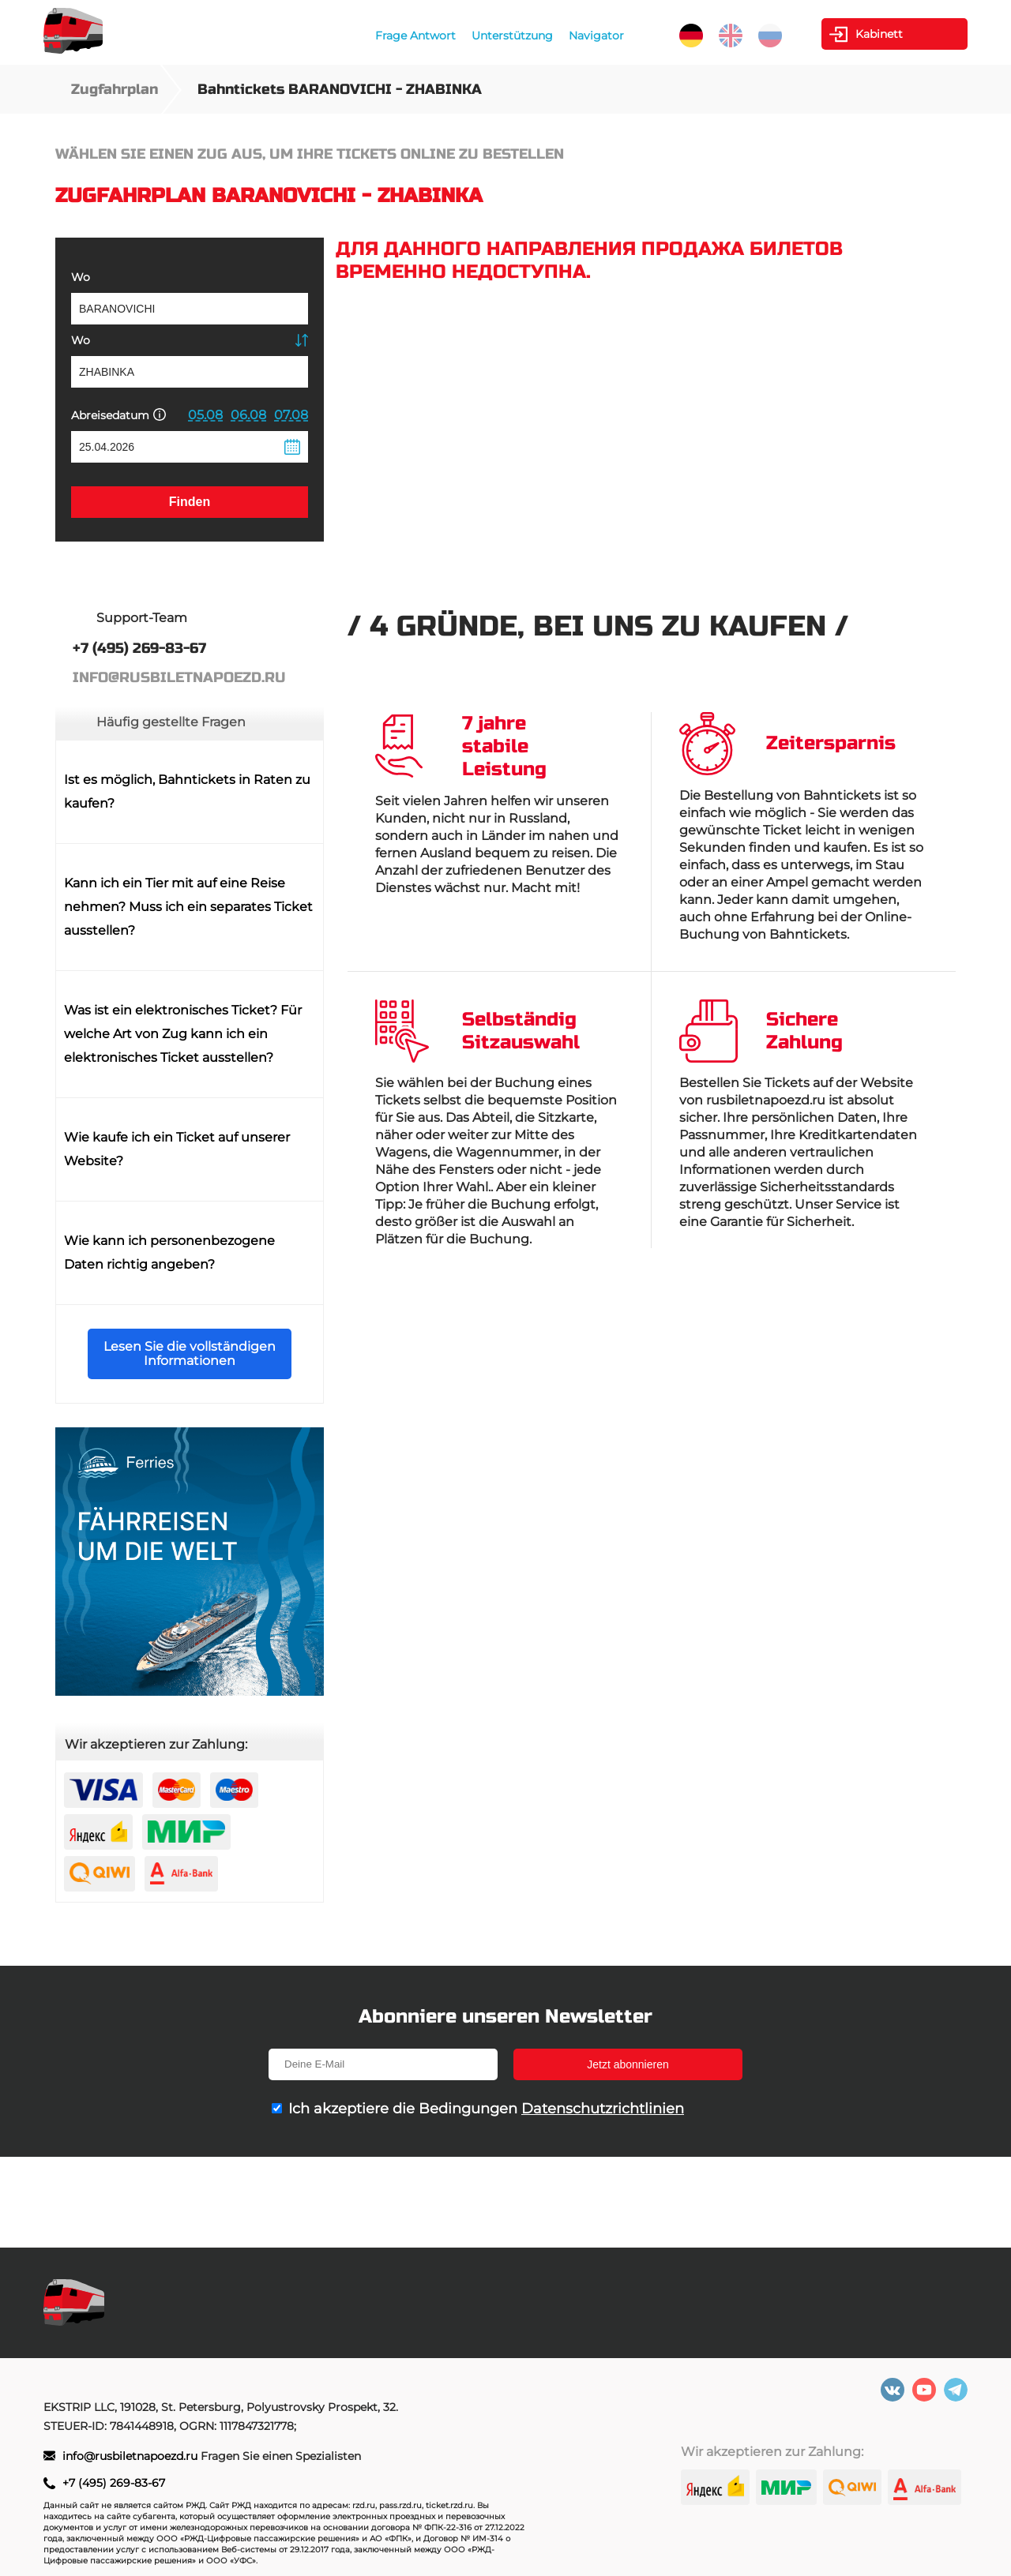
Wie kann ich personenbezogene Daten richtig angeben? (169, 1252)
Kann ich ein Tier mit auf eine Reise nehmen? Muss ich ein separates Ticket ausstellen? (188, 907)
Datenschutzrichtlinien (602, 2108)
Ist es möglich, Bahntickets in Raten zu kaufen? (187, 791)
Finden (189, 501)
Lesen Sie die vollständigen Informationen (189, 1353)
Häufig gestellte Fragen (171, 721)
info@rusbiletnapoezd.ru (131, 2456)
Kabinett (879, 34)
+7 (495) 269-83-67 (113, 2483)
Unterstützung (512, 35)
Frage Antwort (415, 35)
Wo (80, 277)
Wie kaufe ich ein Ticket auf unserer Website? (177, 1149)
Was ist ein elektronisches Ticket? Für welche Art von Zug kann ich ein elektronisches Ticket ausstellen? (183, 1034)
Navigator (596, 35)
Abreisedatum (118, 414)
